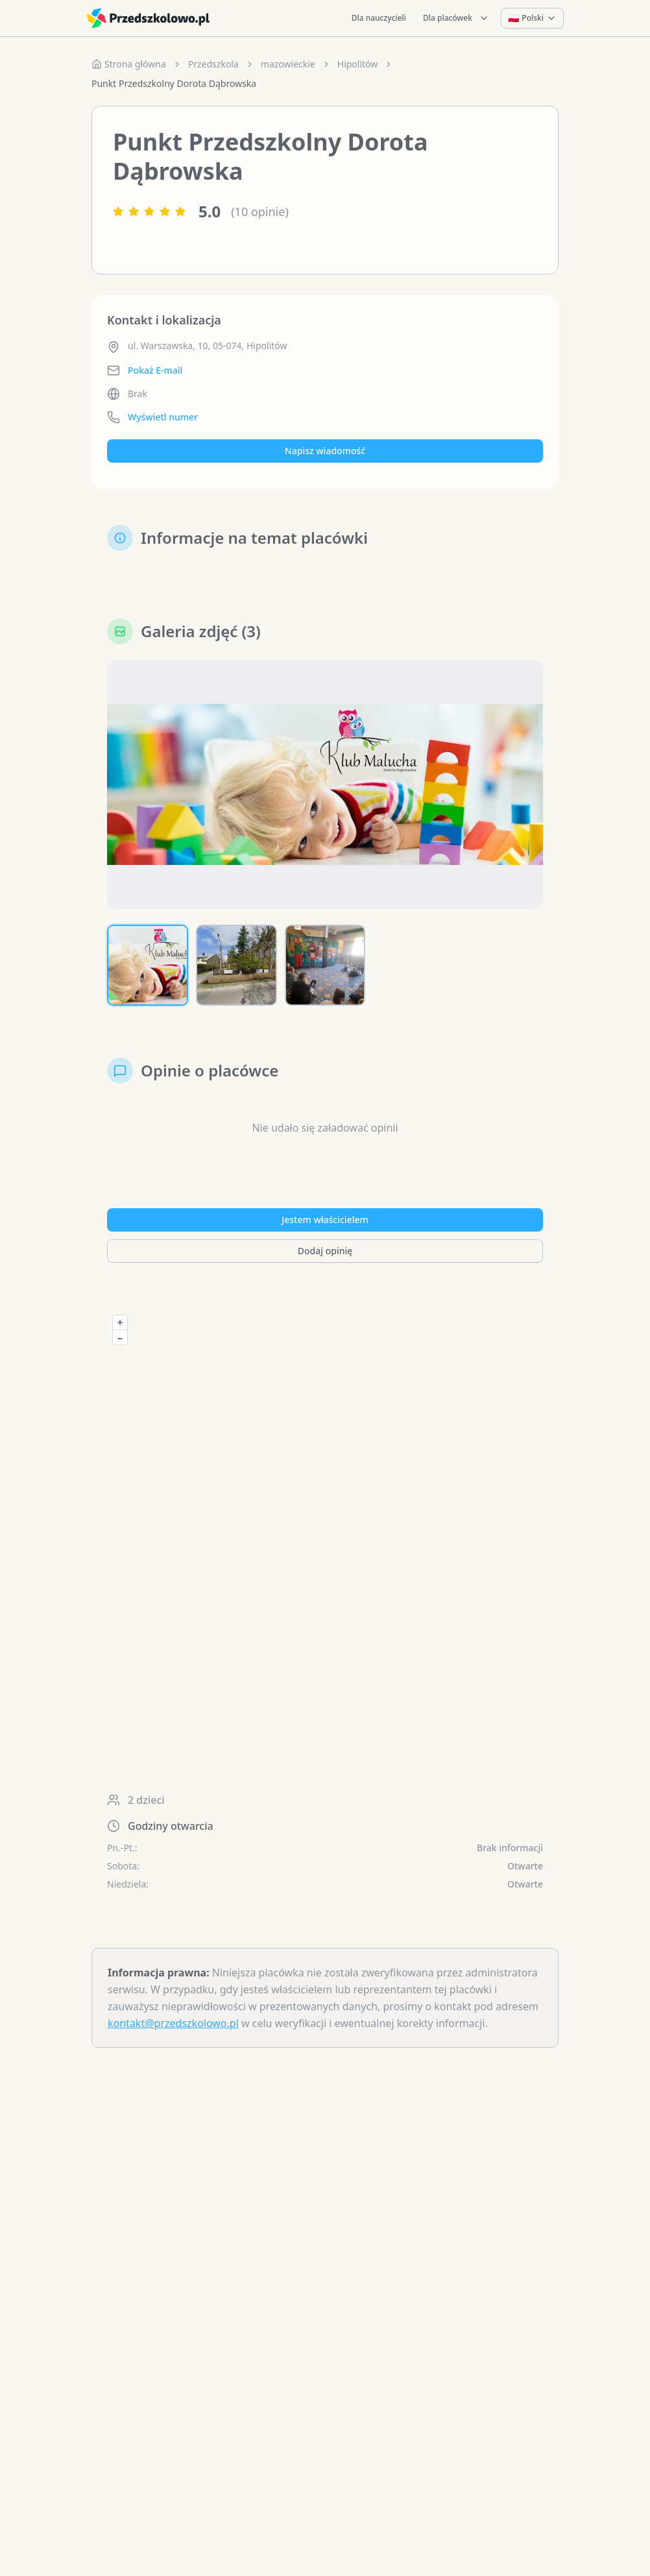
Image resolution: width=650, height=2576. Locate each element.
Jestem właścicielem (325, 1219)
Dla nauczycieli (379, 17)
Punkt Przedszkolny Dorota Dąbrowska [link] (173, 83)
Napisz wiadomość (325, 450)
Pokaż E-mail (155, 370)
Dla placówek (456, 17)
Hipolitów (357, 64)
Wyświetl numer (163, 417)
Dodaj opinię (325, 1251)
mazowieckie (288, 64)
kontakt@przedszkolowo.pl (173, 2023)
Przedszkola (213, 64)
